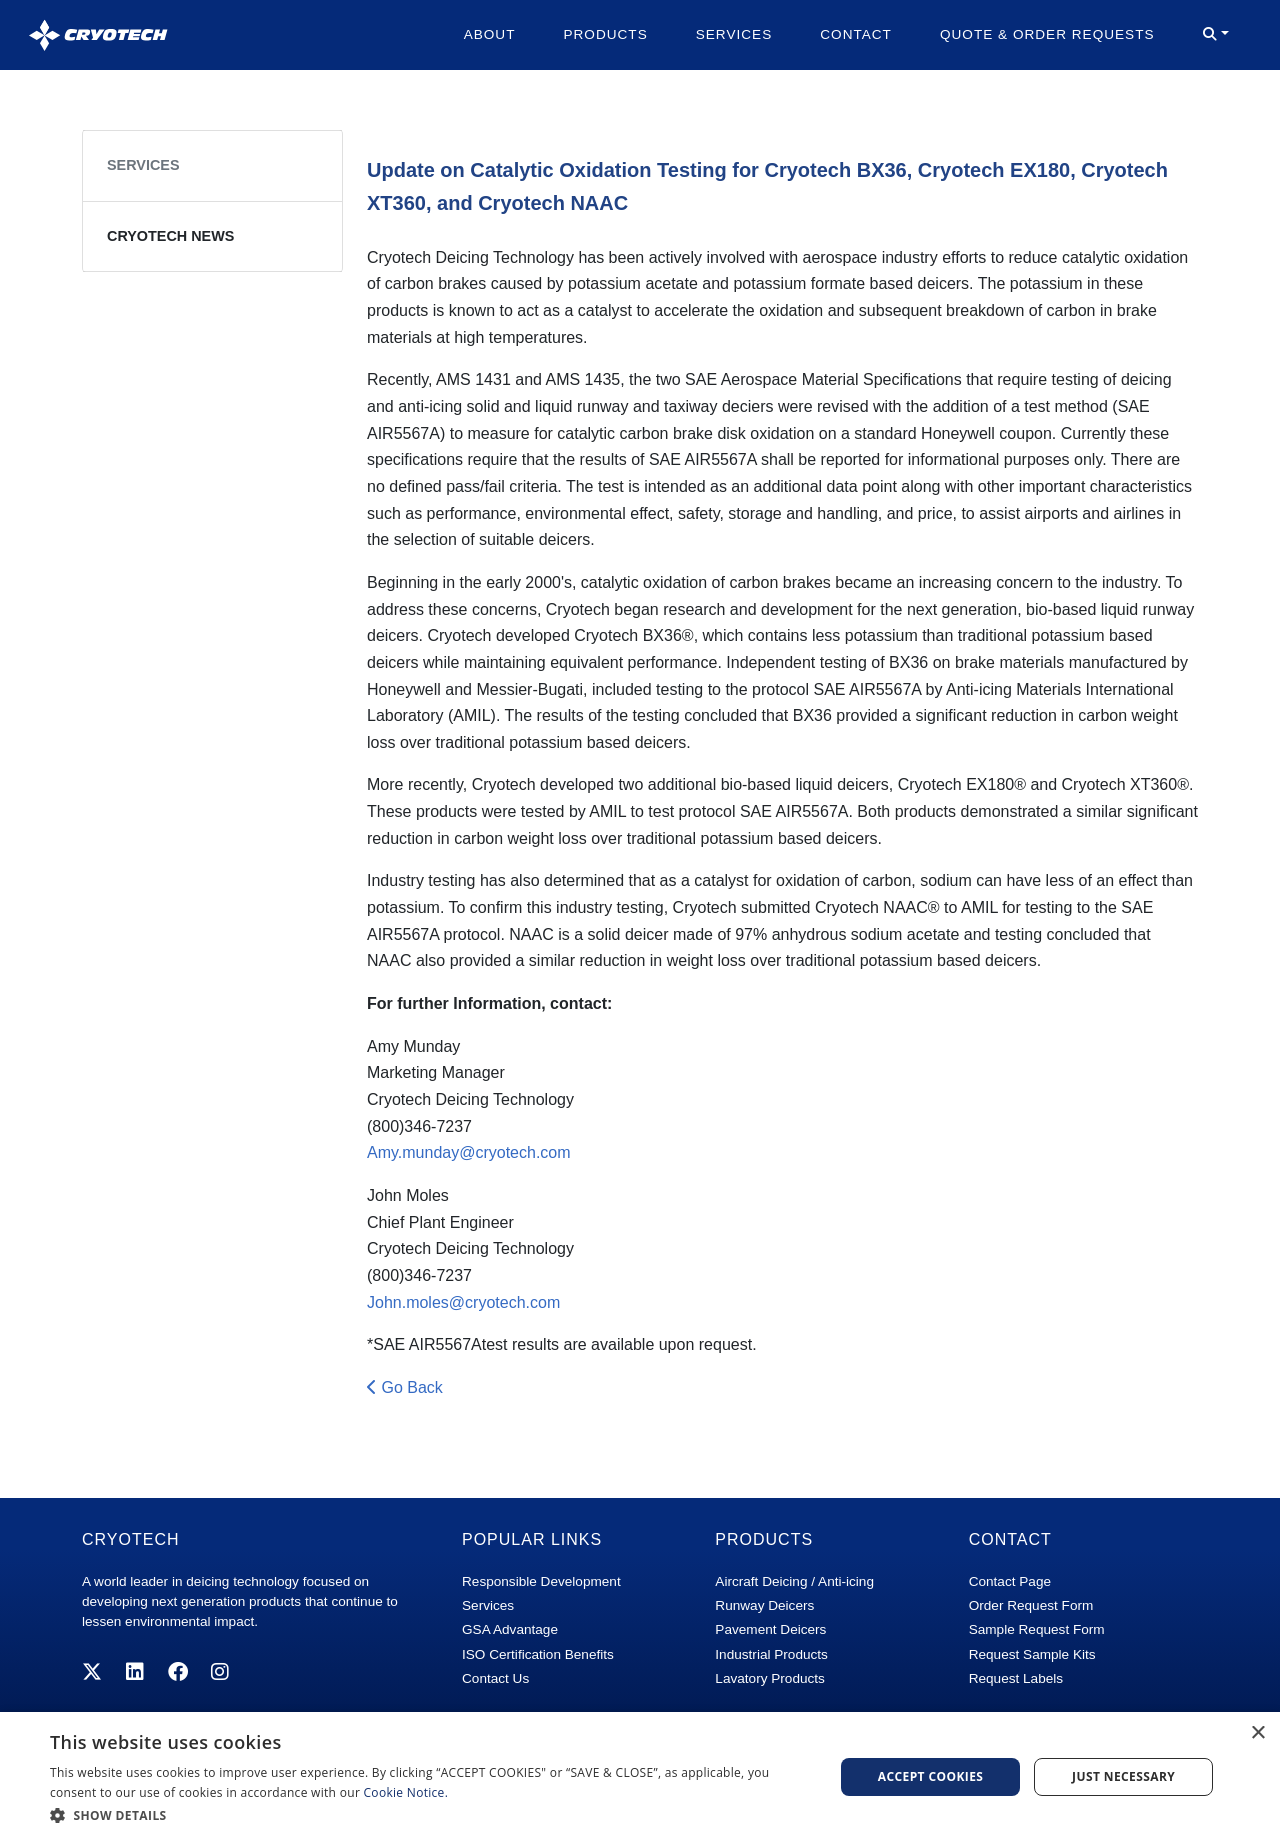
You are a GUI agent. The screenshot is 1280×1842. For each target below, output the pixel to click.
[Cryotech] (98, 35)
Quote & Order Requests (1047, 34)
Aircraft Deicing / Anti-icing (794, 1581)
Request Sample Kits (1032, 1654)
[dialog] (640, 1777)
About (490, 34)
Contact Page (1010, 1581)
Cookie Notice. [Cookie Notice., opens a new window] (406, 1792)
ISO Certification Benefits (538, 1654)
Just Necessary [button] (1123, 1776)
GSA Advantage (510, 1629)
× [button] (1257, 1733)
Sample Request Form (1037, 1629)
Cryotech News (170, 236)
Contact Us (495, 1678)
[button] (1216, 35)
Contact (856, 34)
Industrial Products (771, 1654)
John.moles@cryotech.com (463, 1302)
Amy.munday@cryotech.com (469, 1152)
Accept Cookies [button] (931, 1776)
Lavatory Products (770, 1678)
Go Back (405, 1387)
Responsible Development (541, 1581)
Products (605, 34)
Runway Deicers (764, 1605)
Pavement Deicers (770, 1629)
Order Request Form (1031, 1605)
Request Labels (1016, 1678)
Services (734, 34)
